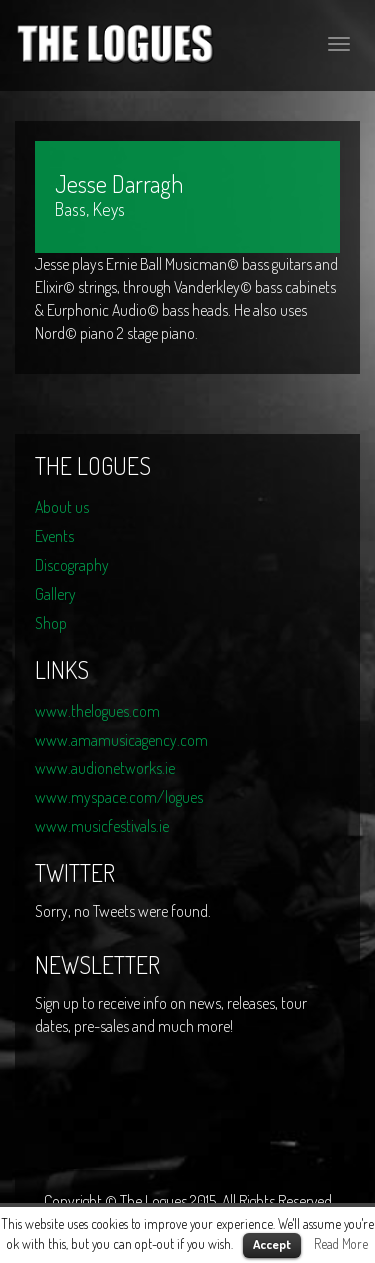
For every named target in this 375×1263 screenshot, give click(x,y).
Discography (72, 565)
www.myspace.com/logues (119, 797)
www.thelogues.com (97, 711)
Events (54, 536)
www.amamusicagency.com (121, 740)
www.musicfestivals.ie (102, 826)
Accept (272, 1244)
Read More (341, 1243)
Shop (51, 623)
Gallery (55, 594)
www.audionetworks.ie (105, 768)
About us (62, 507)
